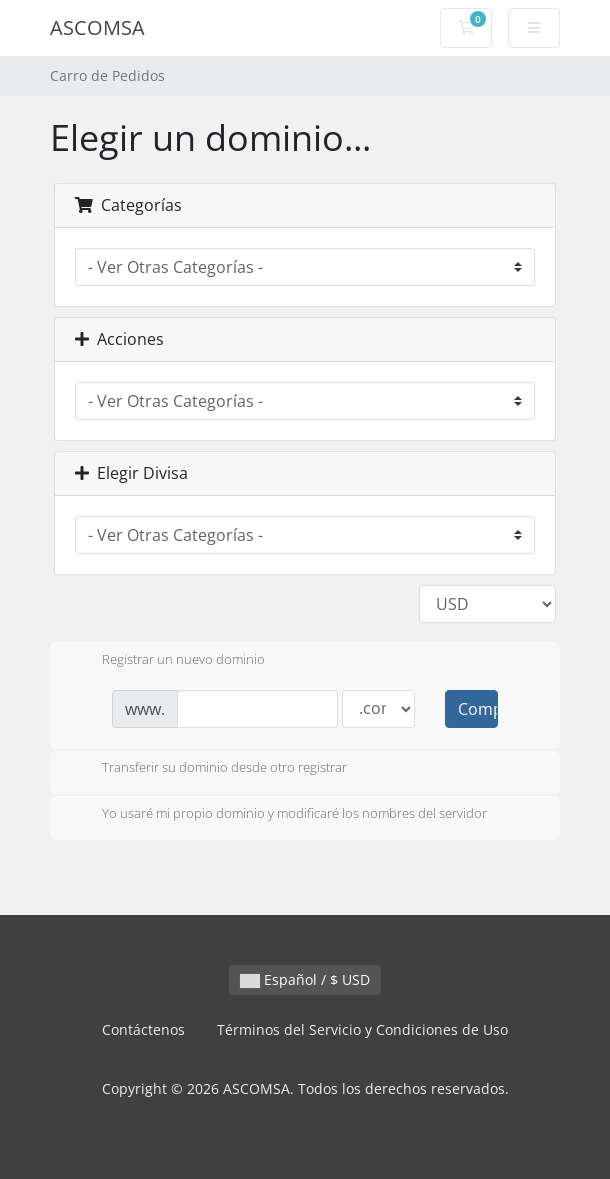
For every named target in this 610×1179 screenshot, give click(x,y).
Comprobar (478, 709)
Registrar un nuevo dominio (167, 661)
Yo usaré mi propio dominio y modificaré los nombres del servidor (278, 815)
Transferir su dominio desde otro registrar (208, 769)
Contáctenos (143, 1029)
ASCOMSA (97, 27)
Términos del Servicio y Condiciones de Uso (362, 1029)
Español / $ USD (305, 979)
